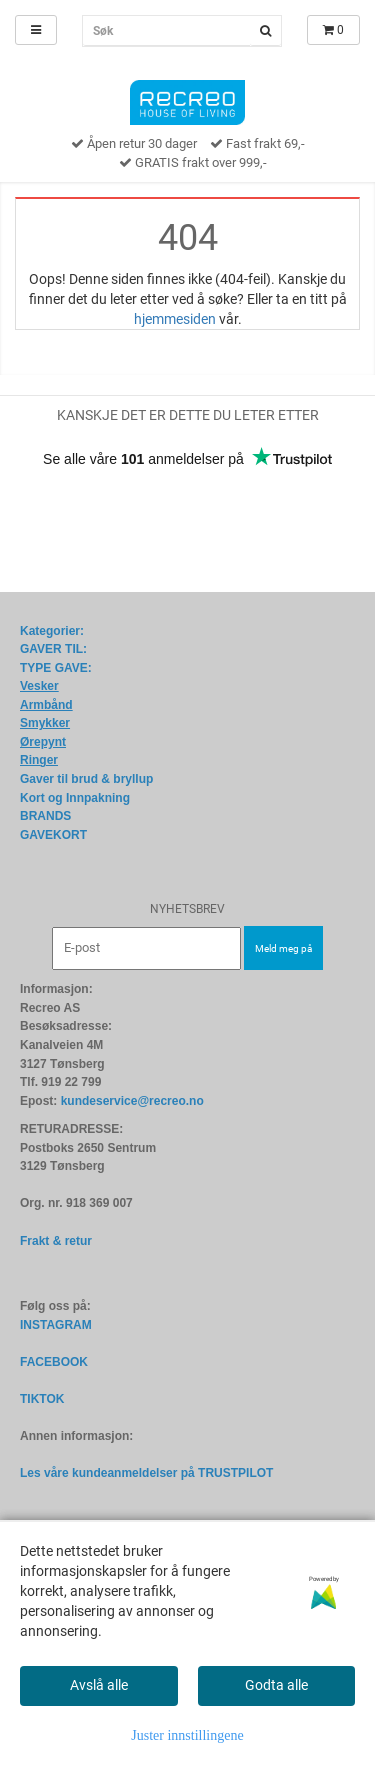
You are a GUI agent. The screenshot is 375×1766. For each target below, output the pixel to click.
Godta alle (276, 1685)
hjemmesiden (175, 319)
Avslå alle (99, 1685)
